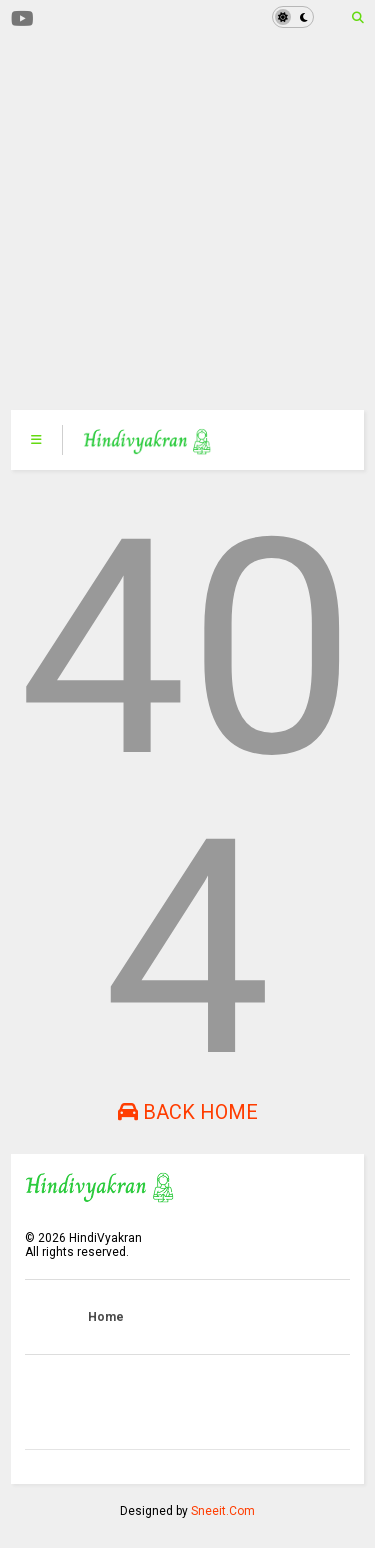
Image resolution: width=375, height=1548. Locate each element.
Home (106, 1317)
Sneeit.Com (223, 1511)
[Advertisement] (176, 222)
